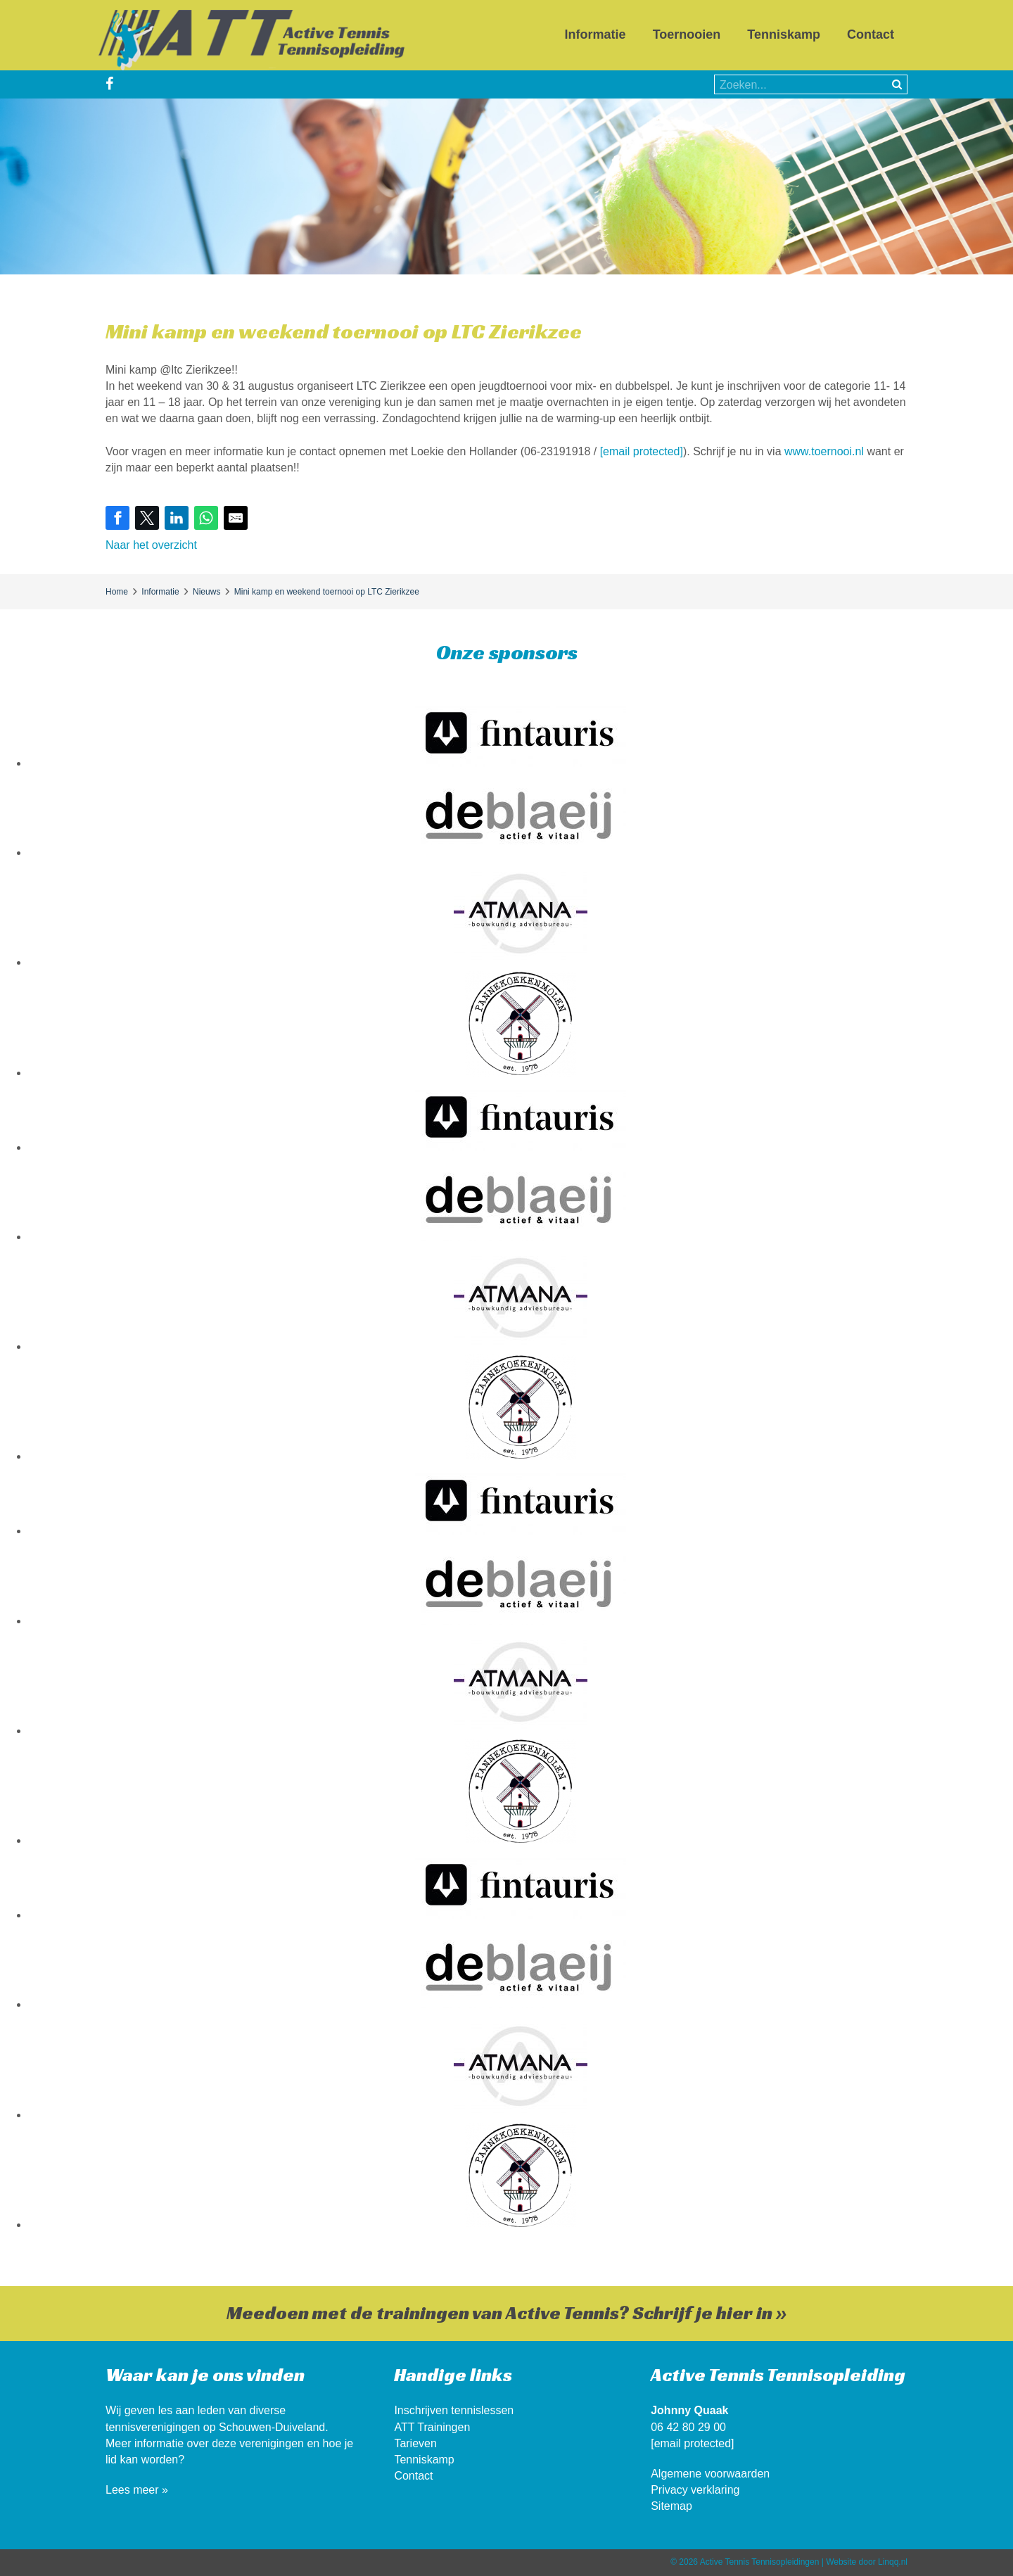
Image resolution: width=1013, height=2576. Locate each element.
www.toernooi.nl (824, 451)
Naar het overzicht (151, 545)
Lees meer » (137, 2490)
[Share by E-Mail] (236, 518)
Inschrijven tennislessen (454, 2410)
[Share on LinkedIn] (177, 518)
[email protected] (641, 451)
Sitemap (671, 2506)
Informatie (595, 34)
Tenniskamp (783, 34)
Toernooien (687, 34)
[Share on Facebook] (117, 518)
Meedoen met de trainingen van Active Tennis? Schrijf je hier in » (506, 2313)
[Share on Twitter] (147, 518)
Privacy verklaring (695, 2490)
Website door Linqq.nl (866, 2562)
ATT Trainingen (432, 2427)
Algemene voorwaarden (710, 2474)
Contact (870, 34)
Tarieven (415, 2443)
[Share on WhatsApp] (206, 518)
